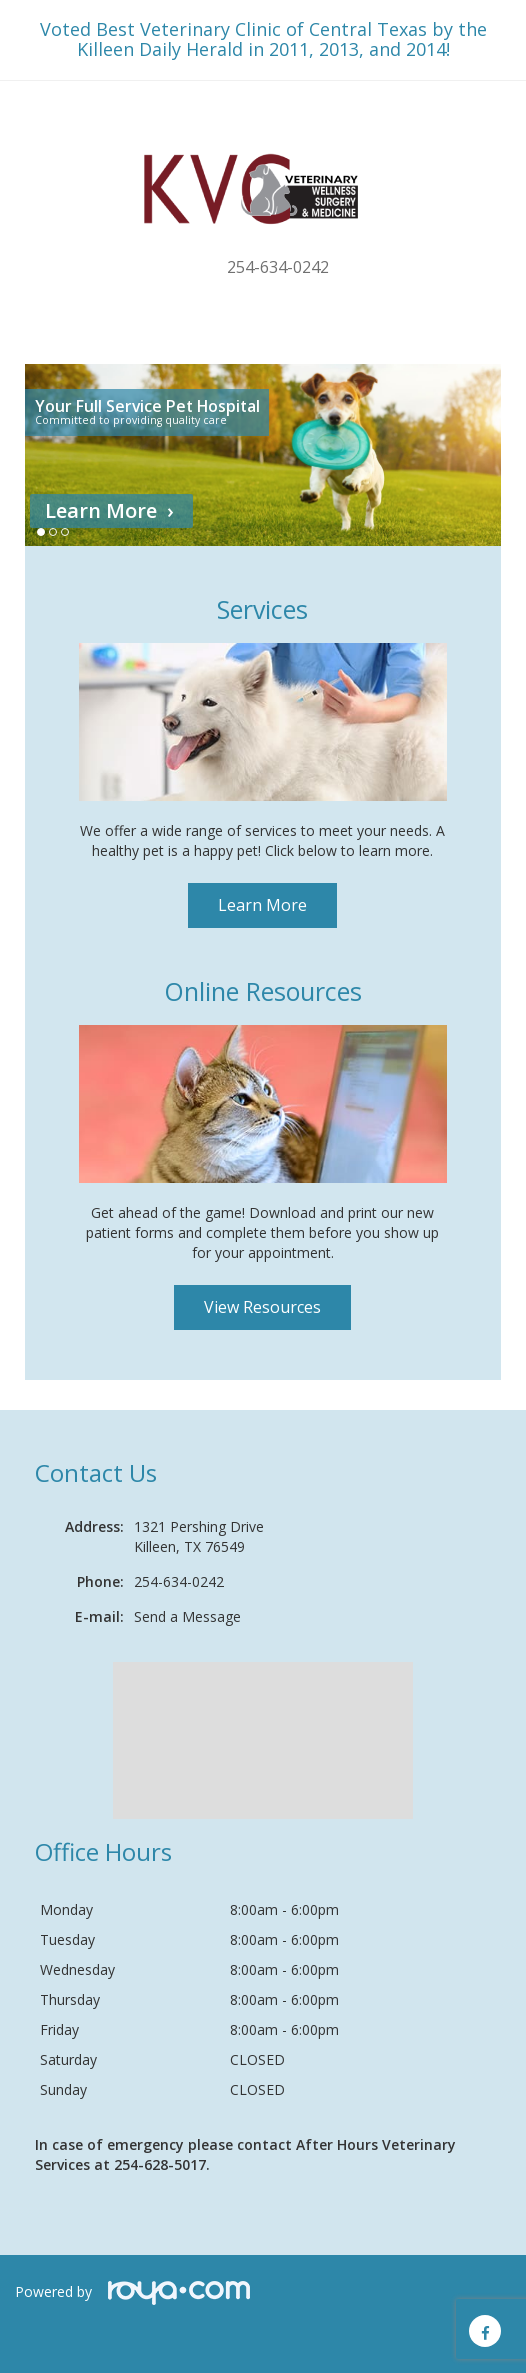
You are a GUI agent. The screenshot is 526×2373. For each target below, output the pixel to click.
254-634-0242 (278, 267)
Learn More (101, 510)
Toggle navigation (43, 119)
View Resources (262, 1307)
